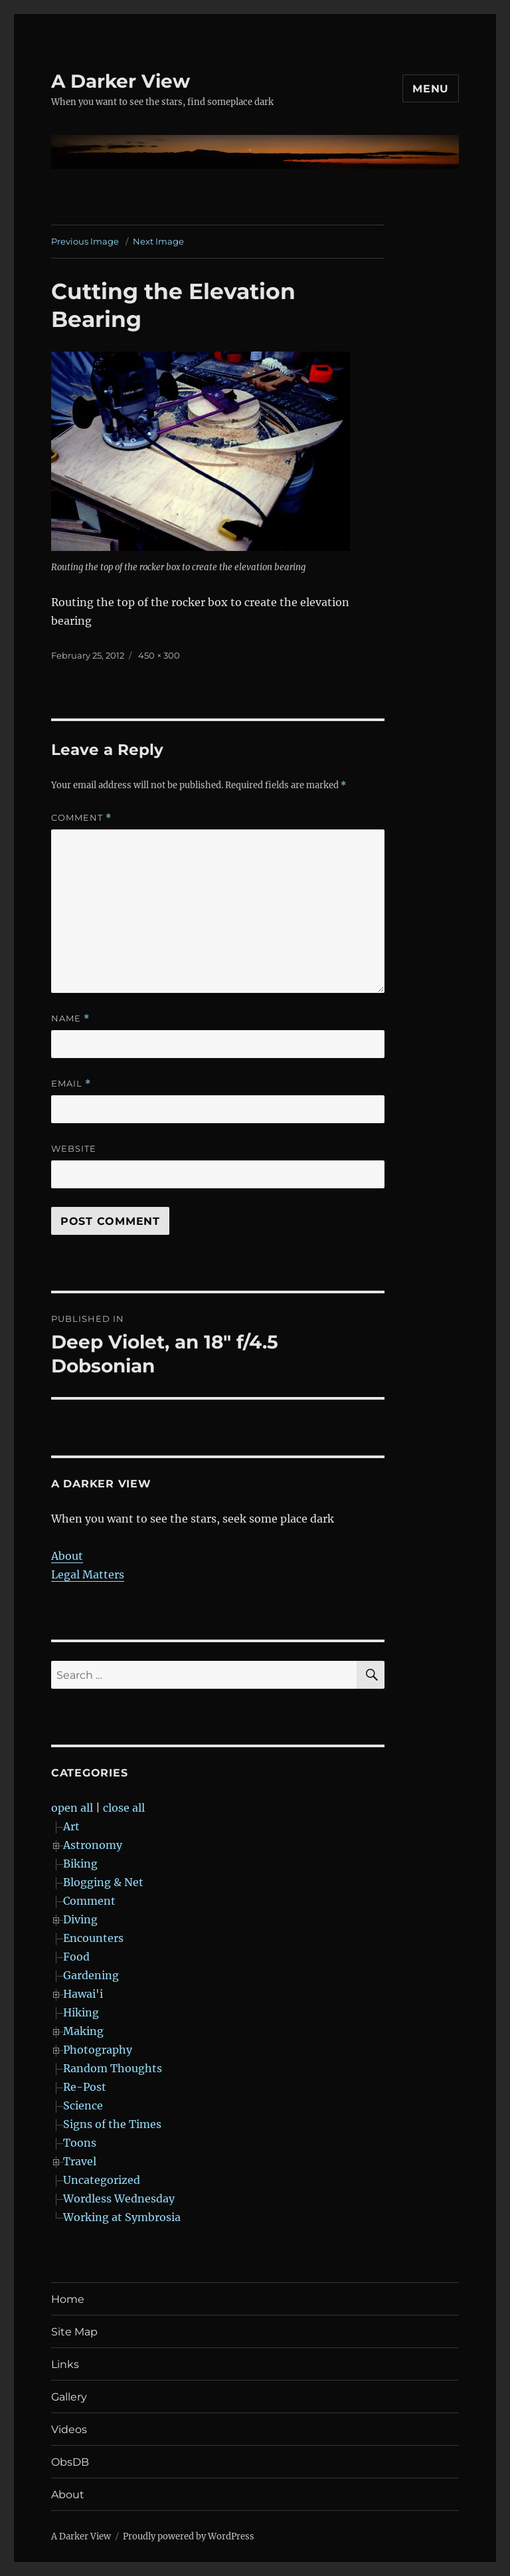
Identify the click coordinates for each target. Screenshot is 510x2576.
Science (83, 2105)
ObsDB (70, 2462)
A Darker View (120, 81)
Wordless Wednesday (119, 2198)
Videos (69, 2429)
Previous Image (85, 241)
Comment (81, 817)
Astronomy (92, 1845)
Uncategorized (101, 2180)
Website (73, 1148)
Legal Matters (87, 1574)
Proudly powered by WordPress (188, 2536)
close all (124, 1807)
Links (65, 2364)
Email (71, 1083)
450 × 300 (159, 655)
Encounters (93, 1938)
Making (83, 2031)
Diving (80, 1919)
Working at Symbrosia (122, 2217)
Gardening (91, 1975)
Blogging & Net (103, 1882)
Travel (79, 2161)
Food (76, 1956)
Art (71, 1826)
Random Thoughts (112, 2068)
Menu (430, 88)
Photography (97, 2049)
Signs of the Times (112, 2124)
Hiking (81, 2012)
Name (70, 1018)
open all (72, 1807)
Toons (79, 2142)
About (67, 1555)
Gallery (69, 2397)
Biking (80, 1863)
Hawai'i (83, 1993)
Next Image (158, 241)
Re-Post (84, 2086)
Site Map (74, 2331)
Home (67, 2299)
